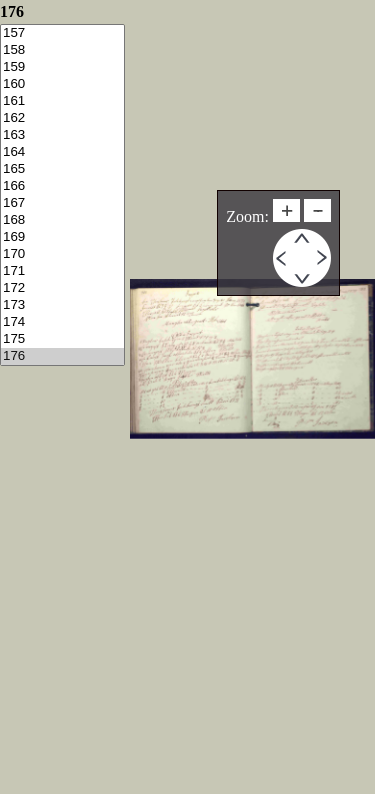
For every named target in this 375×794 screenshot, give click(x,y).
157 (62, 33)
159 (62, 67)
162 (62, 118)
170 (62, 254)
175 (62, 339)
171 (62, 271)
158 (62, 50)
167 (62, 203)
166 (62, 186)
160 (62, 84)
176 (62, 356)
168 (62, 220)
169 (62, 237)
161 (62, 101)
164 (62, 152)
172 (62, 288)
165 (62, 169)
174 (62, 322)
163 (62, 135)
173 (62, 305)
